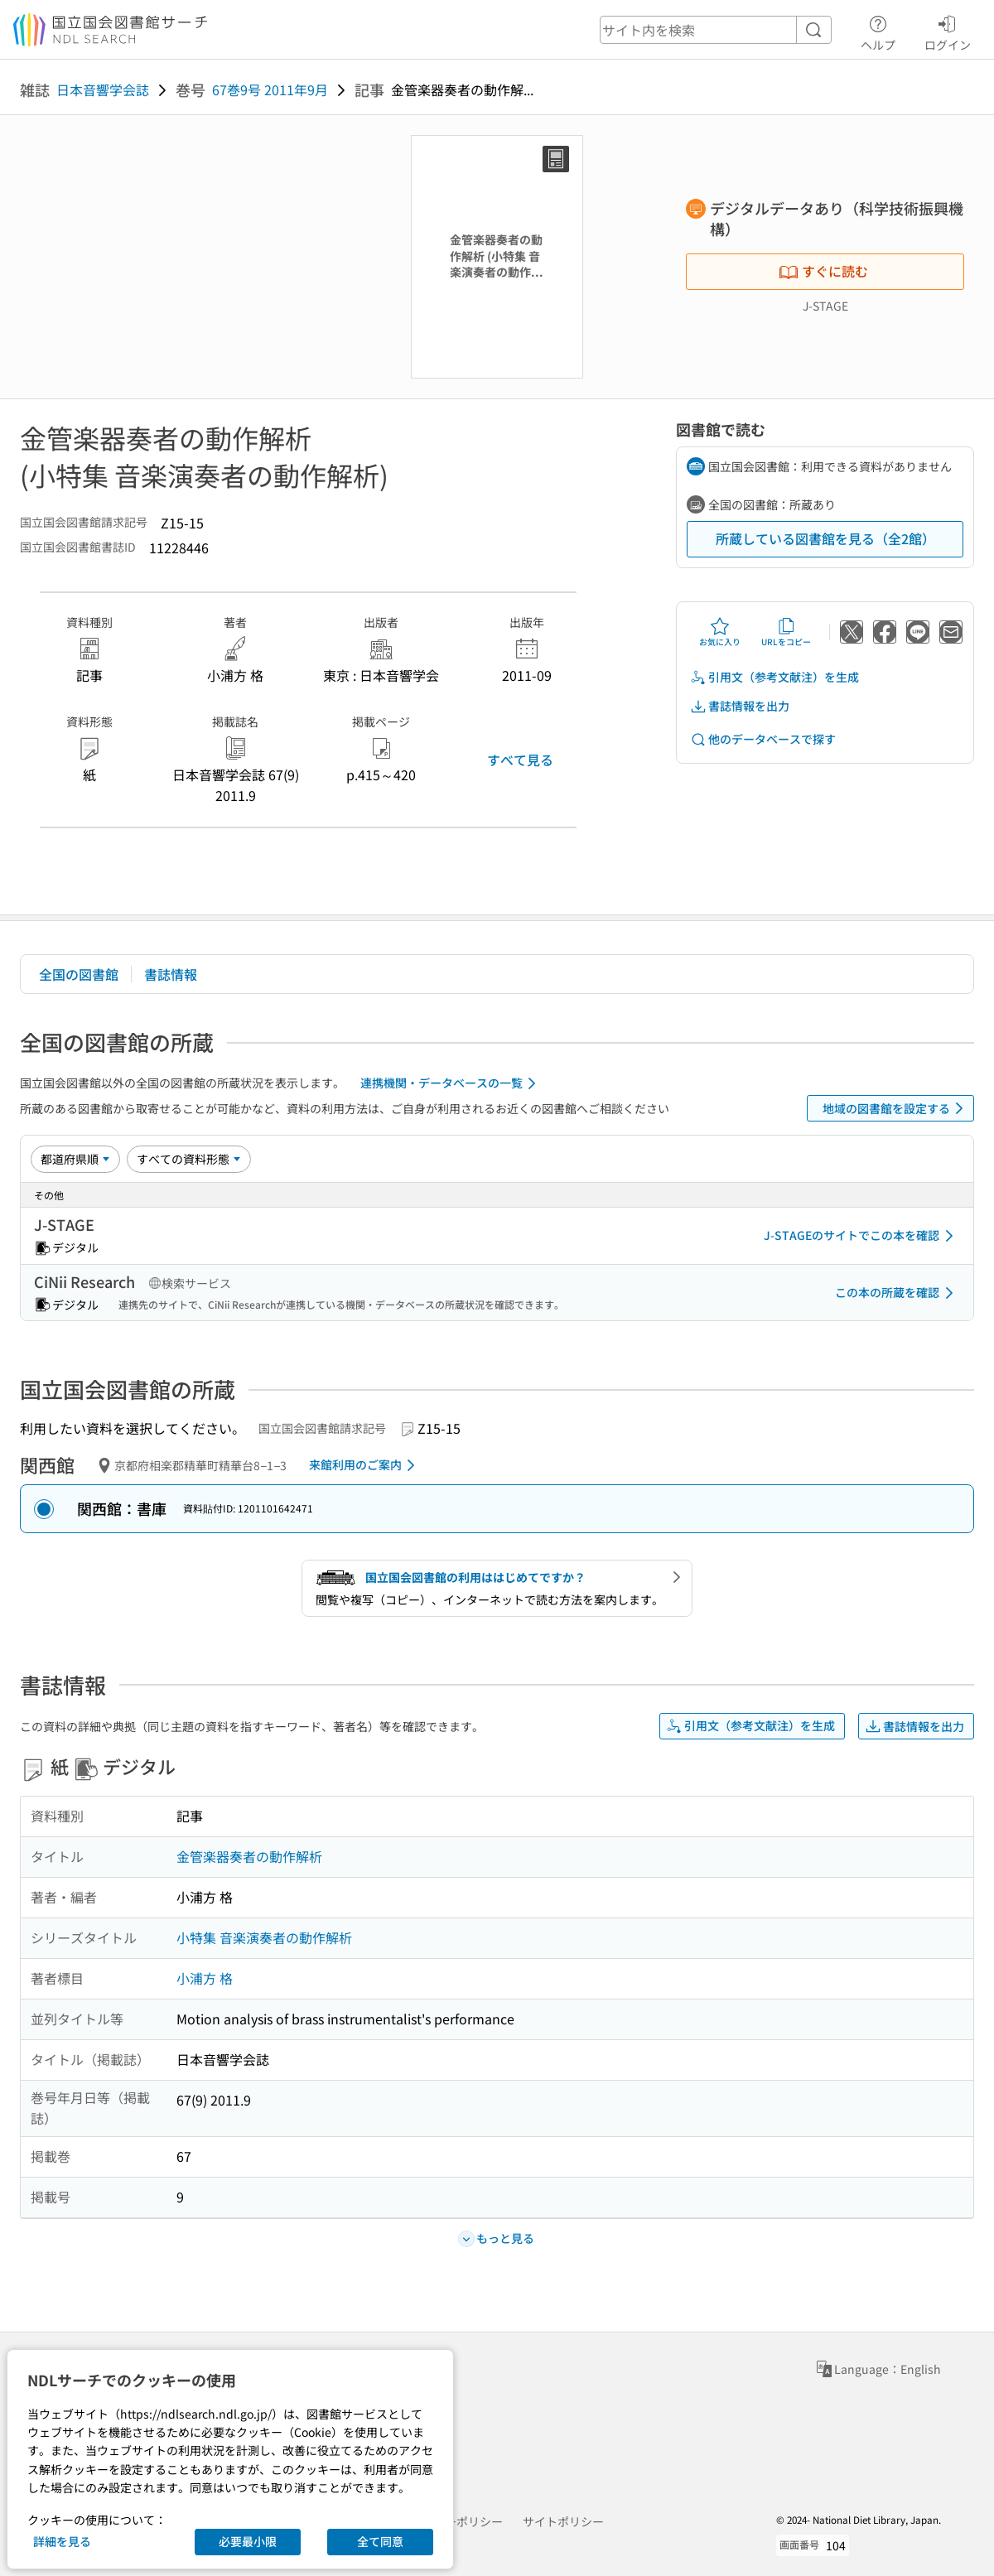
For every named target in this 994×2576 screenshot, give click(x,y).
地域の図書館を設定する (896, 1108)
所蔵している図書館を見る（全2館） (825, 538)
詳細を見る (62, 2541)
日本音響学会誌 (102, 89)
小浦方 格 (204, 1978)
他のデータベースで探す (763, 739)
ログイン (947, 30)
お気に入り (720, 632)
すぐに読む (823, 271)
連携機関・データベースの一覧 (451, 1083)
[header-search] (716, 30)
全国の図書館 (78, 974)
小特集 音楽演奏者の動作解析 (264, 1937)
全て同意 (380, 2541)
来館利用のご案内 (365, 1465)
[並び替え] (75, 1159)
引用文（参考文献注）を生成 (774, 677)
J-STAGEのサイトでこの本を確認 (861, 1236)
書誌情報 (170, 974)
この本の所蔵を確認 (897, 1293)
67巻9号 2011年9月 (270, 89)
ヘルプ (878, 30)
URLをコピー (786, 632)
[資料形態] (189, 1159)
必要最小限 (248, 2541)
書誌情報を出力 (739, 706)
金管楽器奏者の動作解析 (249, 1856)
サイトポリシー (563, 2521)
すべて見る (520, 759)
